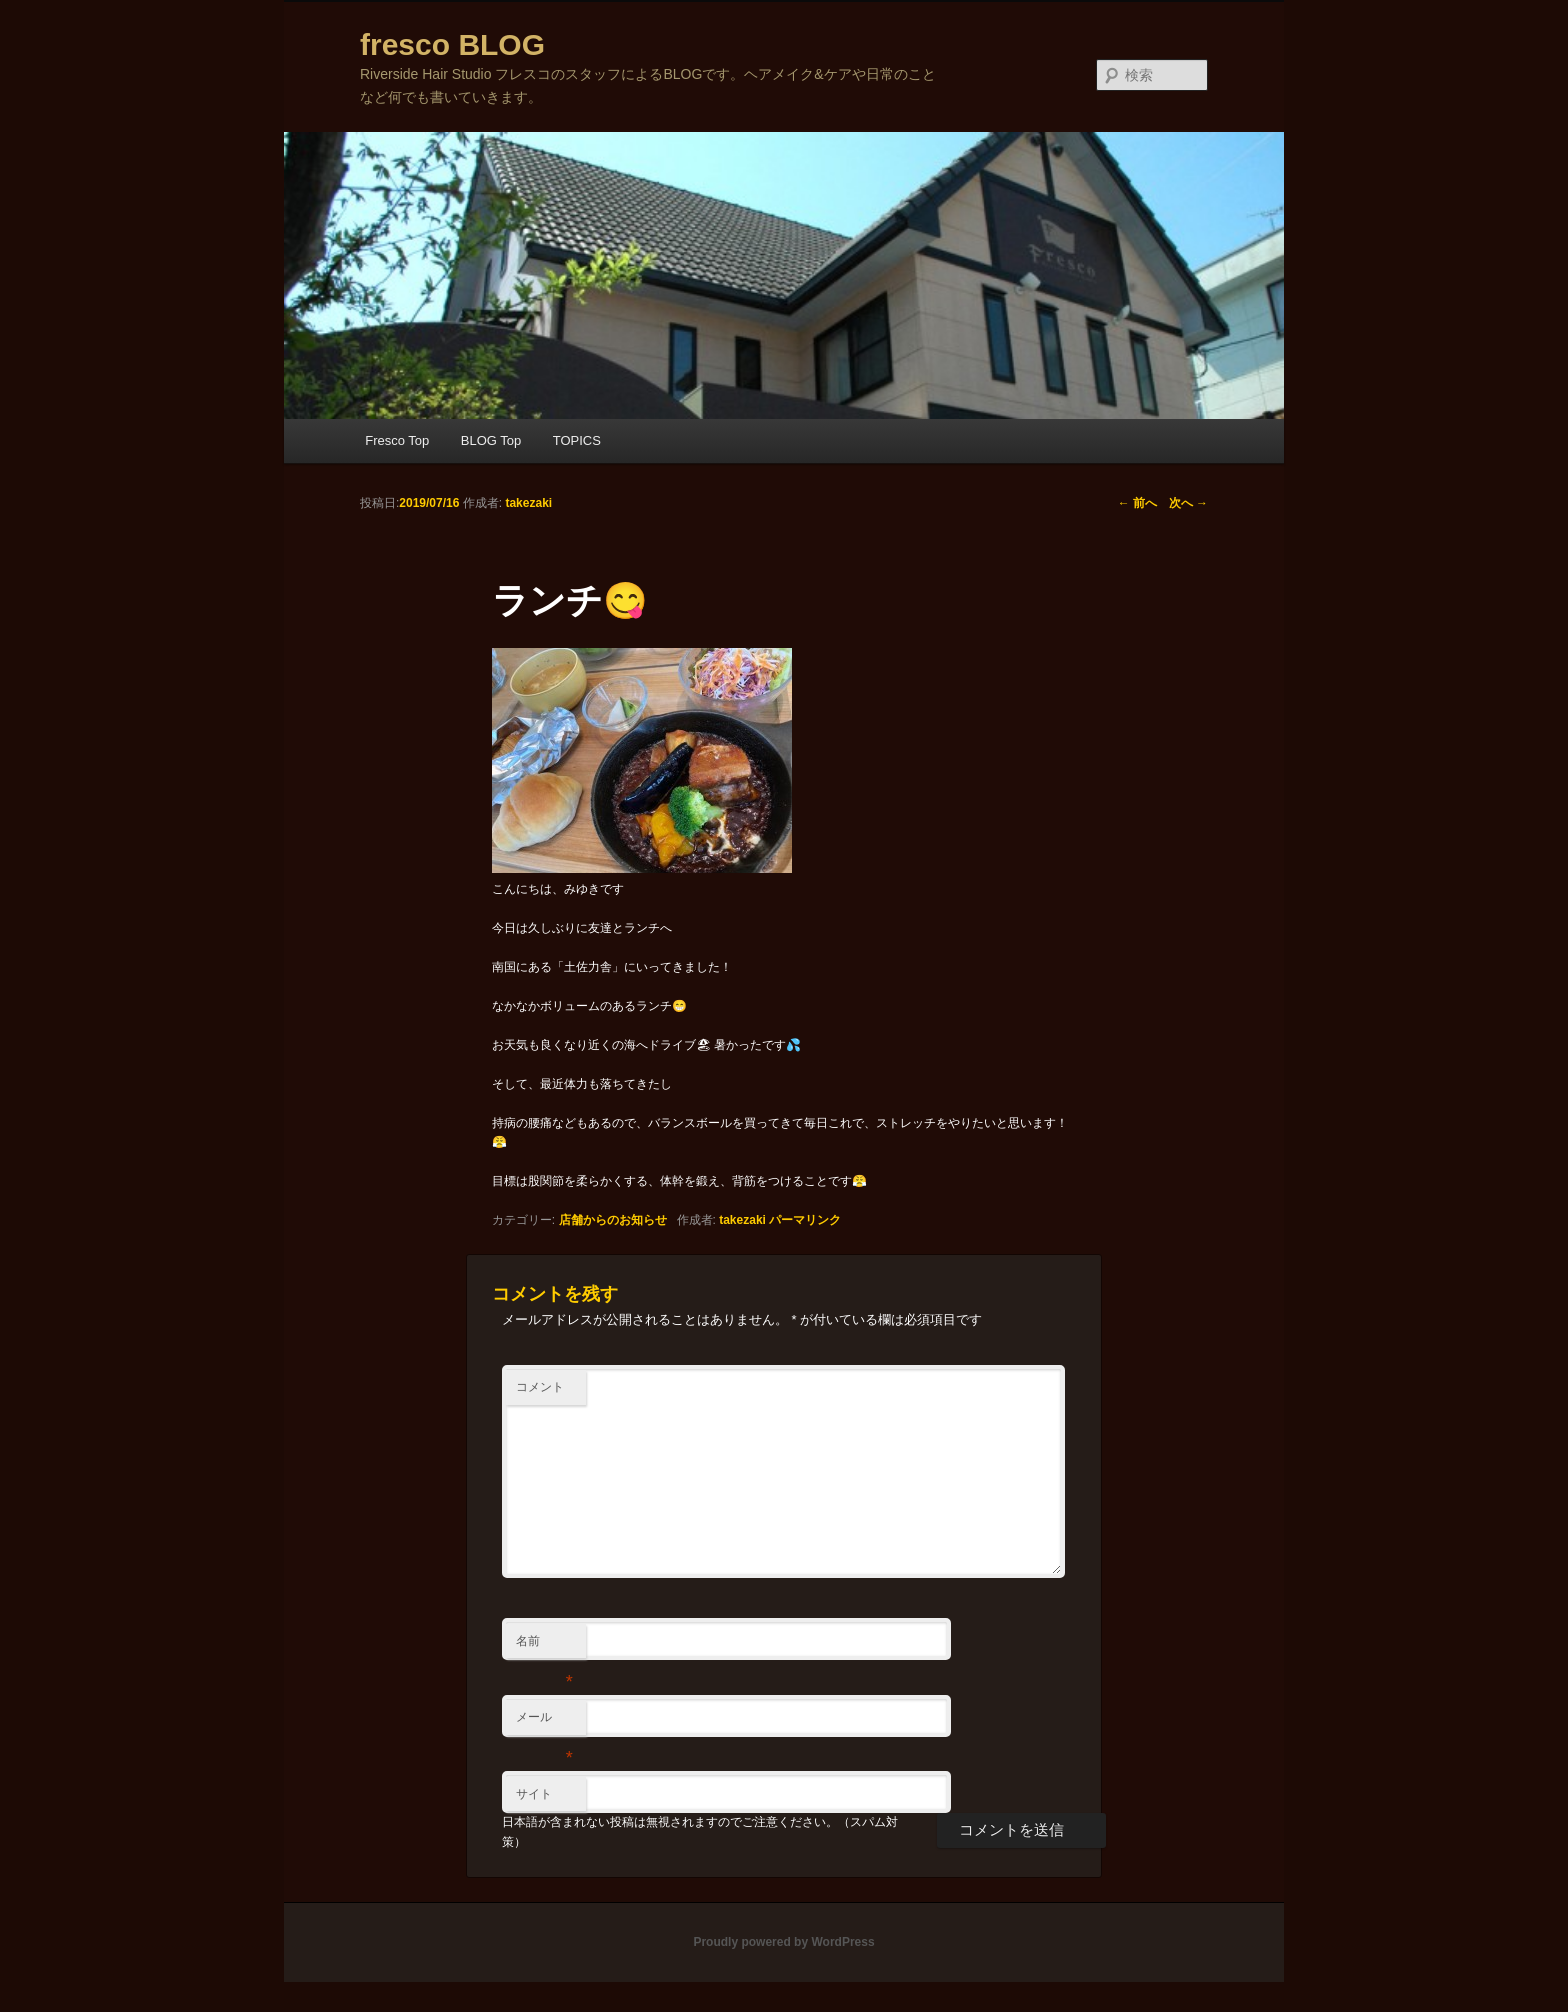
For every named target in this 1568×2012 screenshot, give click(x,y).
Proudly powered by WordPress (783, 1942)
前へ (1137, 503)
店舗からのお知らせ (613, 1220)
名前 (544, 1646)
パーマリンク (805, 1220)
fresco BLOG (452, 44)
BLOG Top (491, 440)
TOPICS (577, 440)
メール (544, 1722)
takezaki (742, 1220)
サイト (534, 1794)
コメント (540, 1387)
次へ (1188, 503)
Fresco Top (397, 440)
